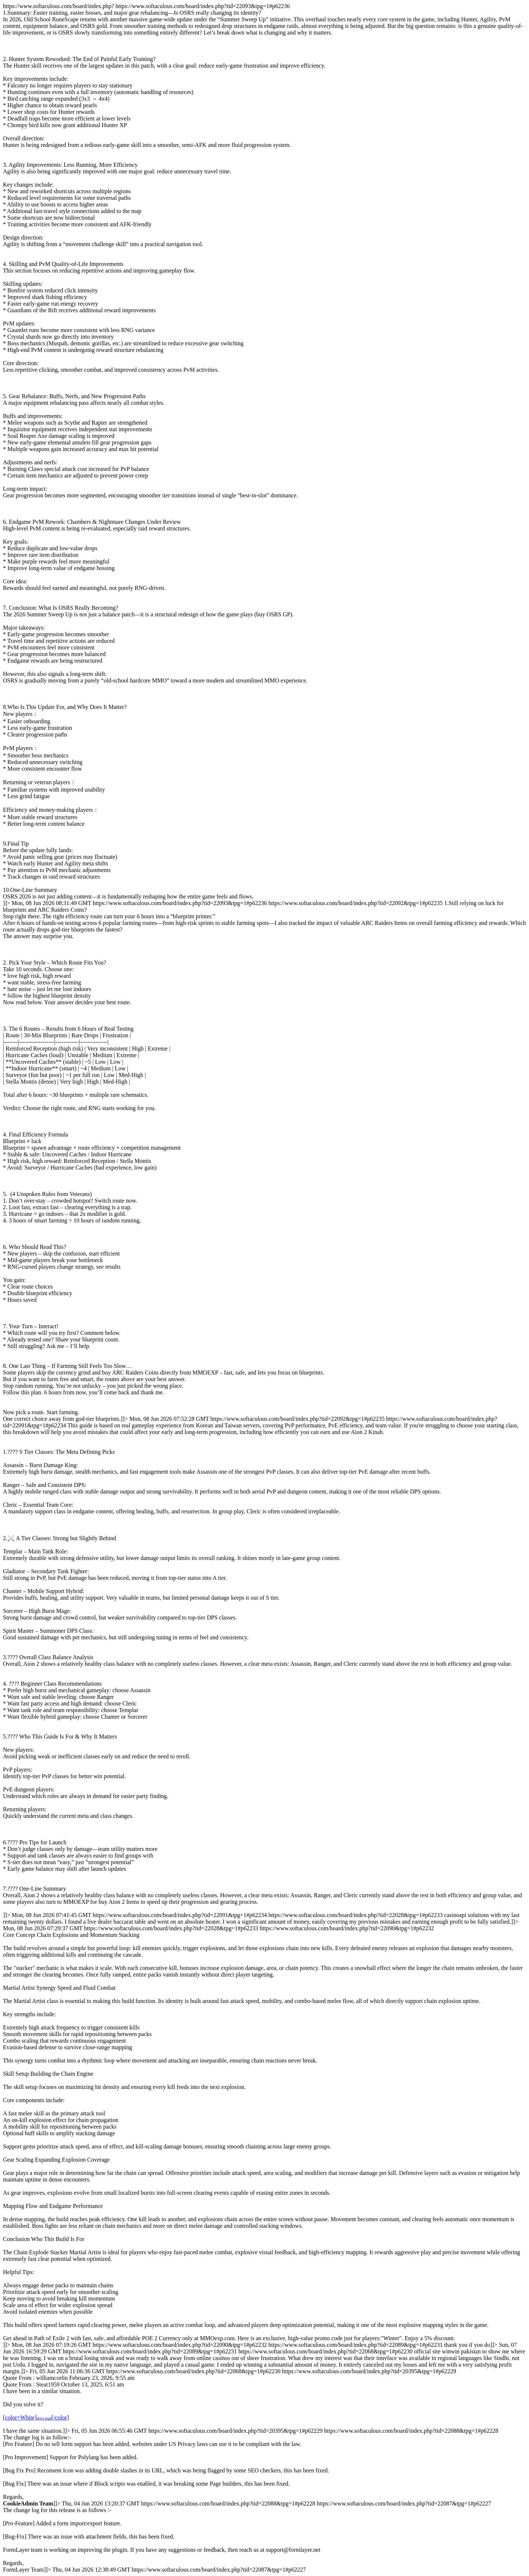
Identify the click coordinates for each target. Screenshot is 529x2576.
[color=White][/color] (36, 2417)
